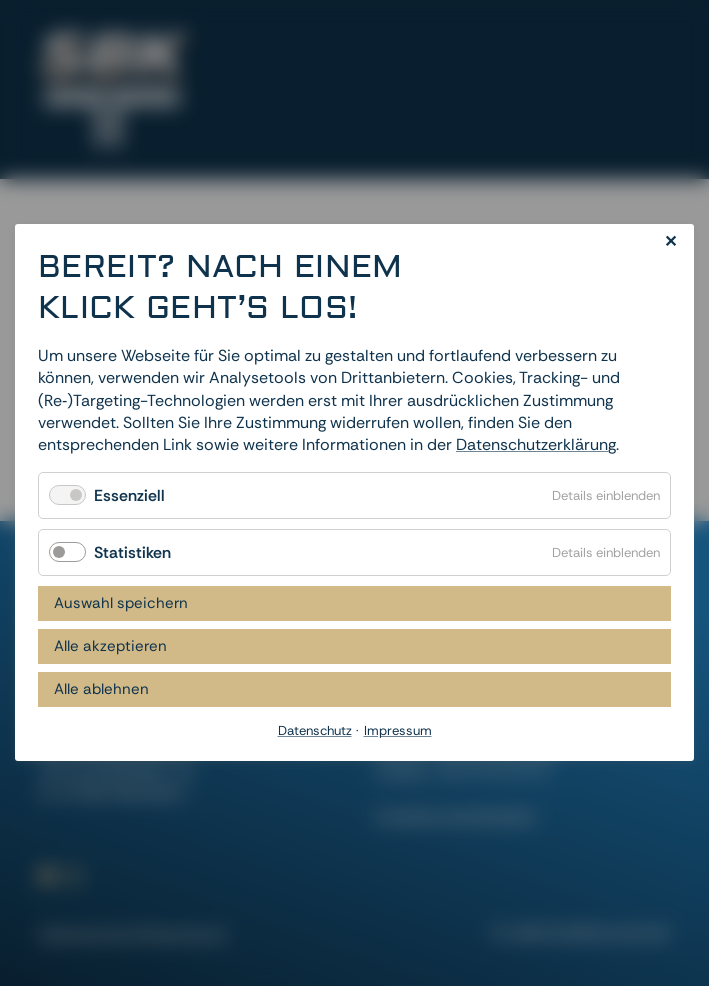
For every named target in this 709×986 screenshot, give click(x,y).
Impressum (186, 934)
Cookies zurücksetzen (455, 815)
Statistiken (132, 552)
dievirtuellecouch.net (591, 931)
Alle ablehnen (101, 690)
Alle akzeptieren (110, 647)
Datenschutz (86, 934)
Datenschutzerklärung (536, 445)
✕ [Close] (670, 241)
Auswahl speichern (121, 604)
